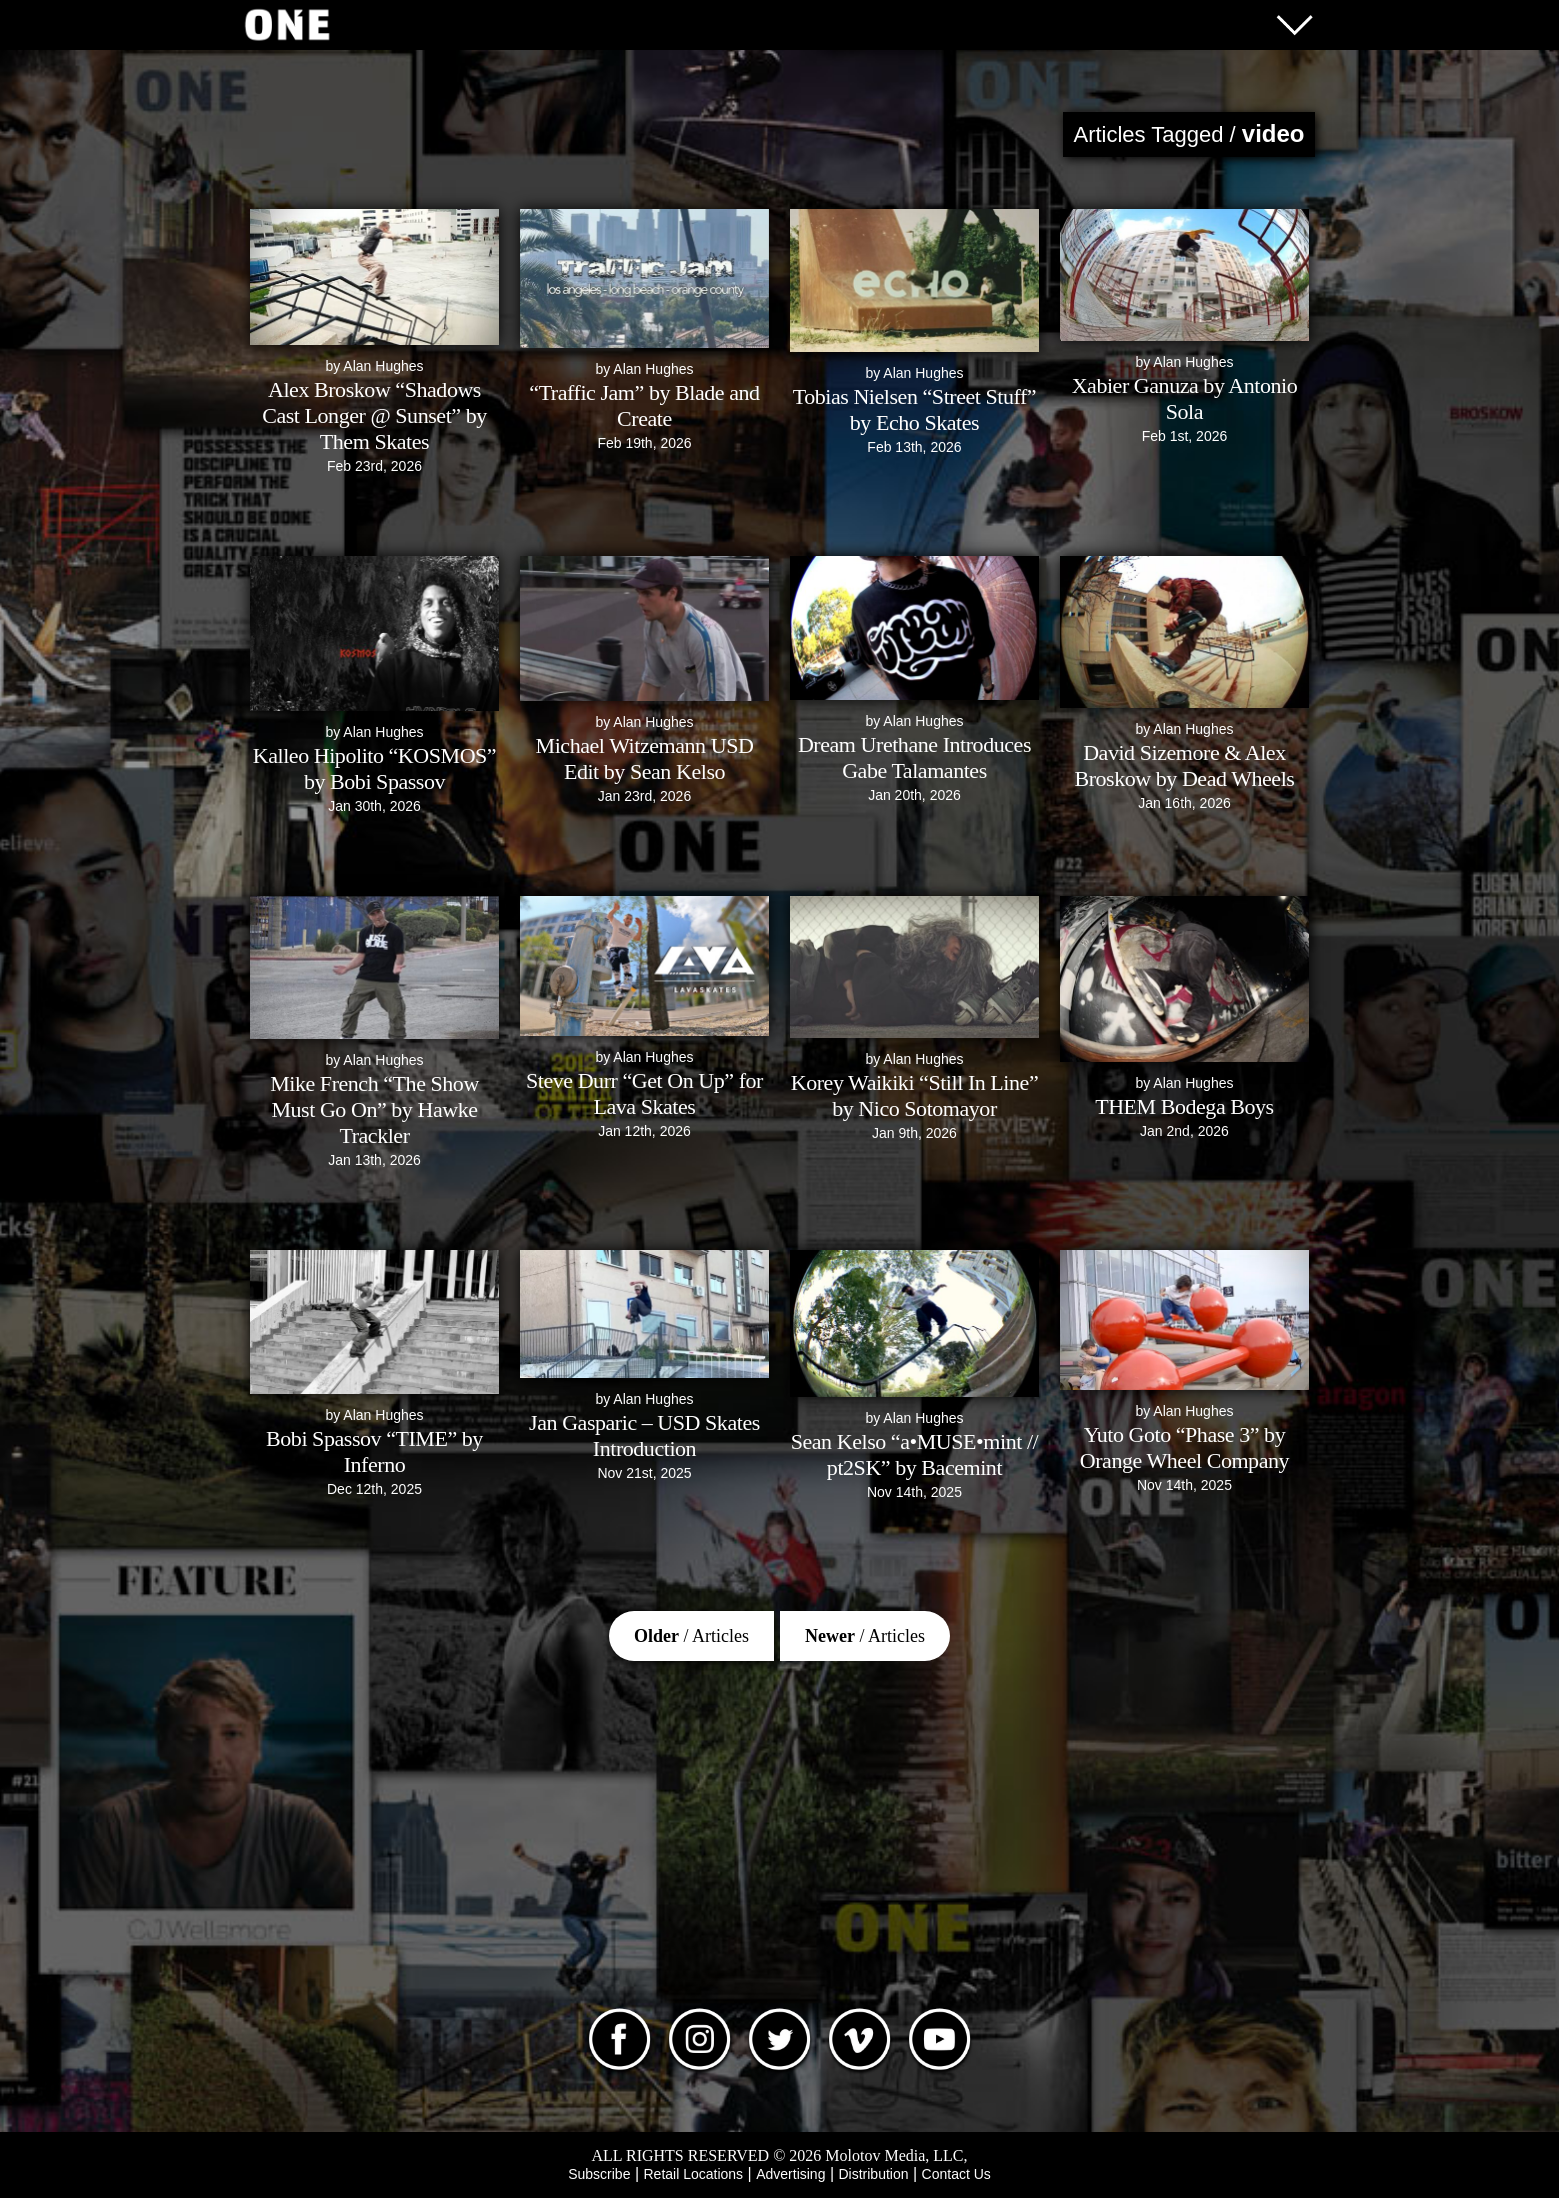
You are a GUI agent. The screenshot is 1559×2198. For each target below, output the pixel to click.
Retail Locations (694, 2174)
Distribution (873, 2174)
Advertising (790, 2174)
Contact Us (956, 2174)
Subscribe (599, 2174)
